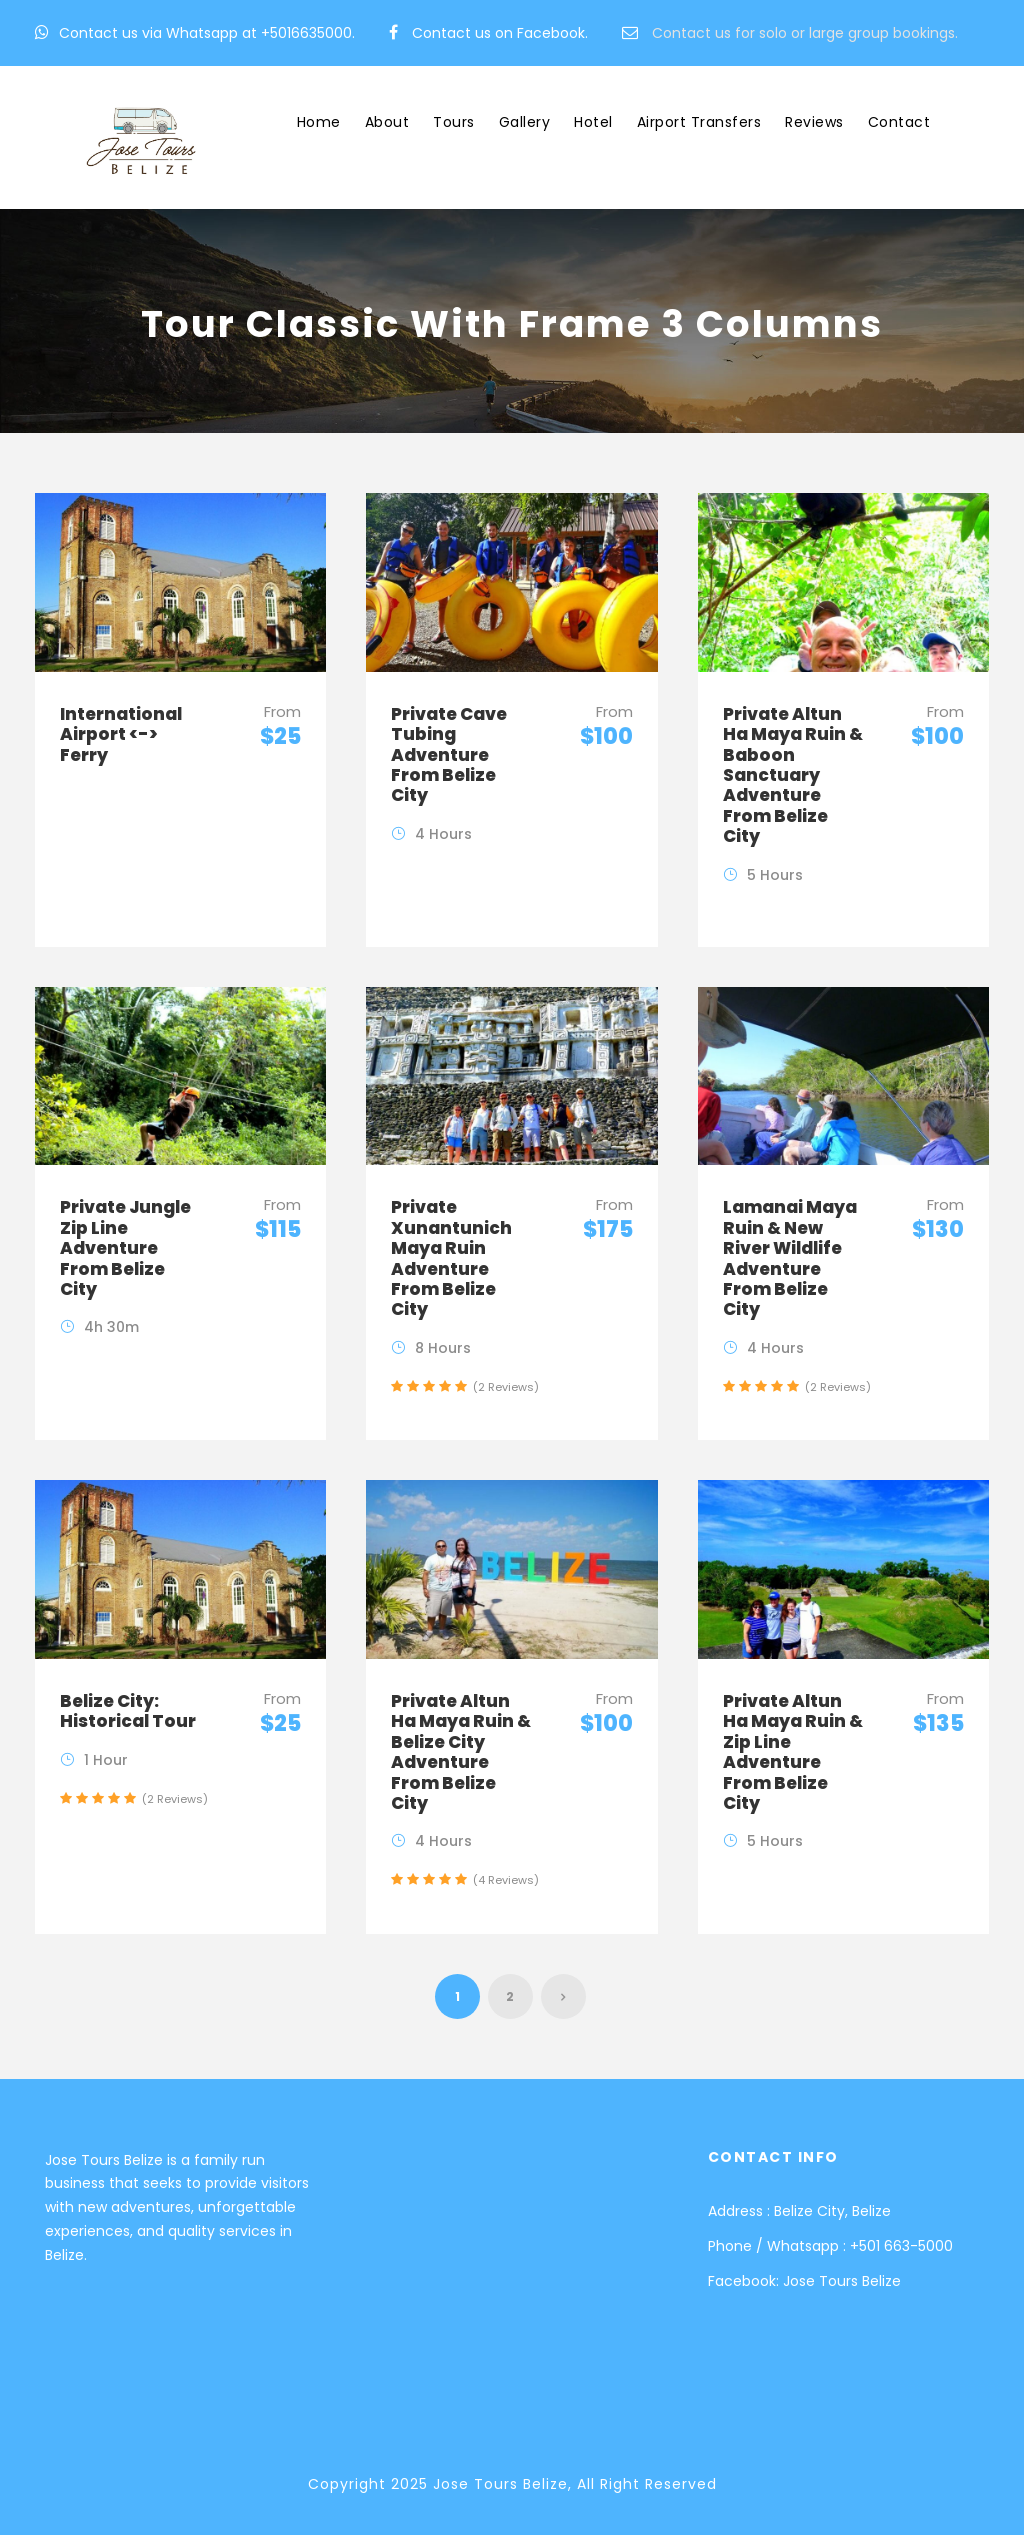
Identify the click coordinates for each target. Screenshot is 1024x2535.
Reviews (814, 122)
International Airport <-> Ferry (121, 734)
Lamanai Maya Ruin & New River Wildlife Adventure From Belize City (790, 1258)
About (387, 122)
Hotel (593, 122)
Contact (899, 122)
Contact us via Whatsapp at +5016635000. (207, 33)
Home (319, 122)
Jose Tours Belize (842, 2281)
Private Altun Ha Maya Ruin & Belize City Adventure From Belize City (461, 1752)
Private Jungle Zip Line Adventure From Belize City (125, 1248)
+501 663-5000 (901, 2246)
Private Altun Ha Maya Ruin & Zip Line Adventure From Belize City (793, 1752)
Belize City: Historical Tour (128, 1711)
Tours (454, 122)
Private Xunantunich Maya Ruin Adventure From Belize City (451, 1258)
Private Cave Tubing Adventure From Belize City (449, 755)
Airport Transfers (699, 122)
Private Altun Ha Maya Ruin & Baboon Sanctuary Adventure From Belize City (793, 775)
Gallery (525, 122)
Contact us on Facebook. (500, 33)
